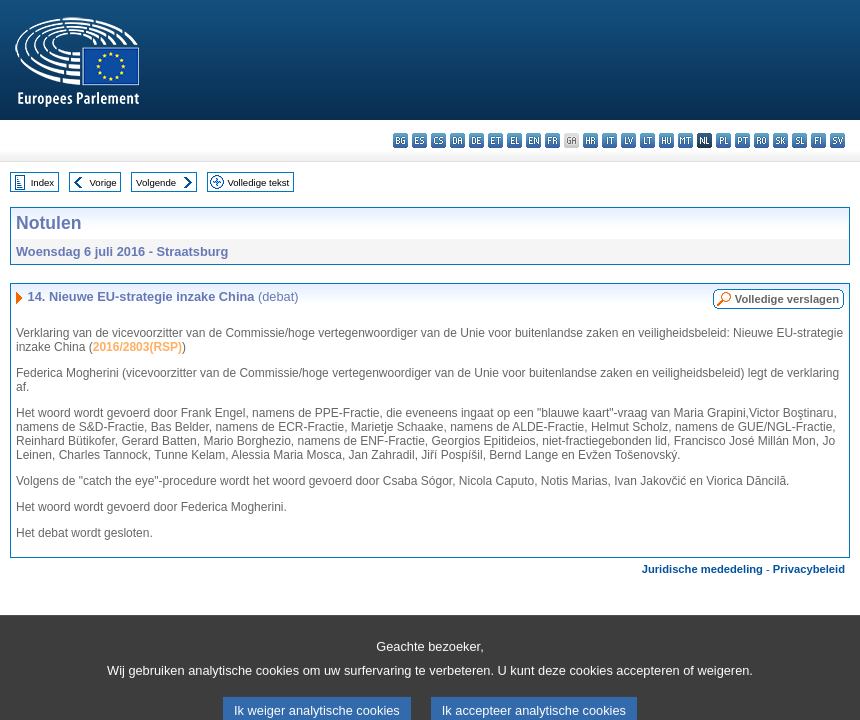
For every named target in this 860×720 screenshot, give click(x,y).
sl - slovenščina (799, 140)
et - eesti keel (495, 140)
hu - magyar (666, 140)
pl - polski (723, 140)
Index (42, 182)
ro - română (761, 140)
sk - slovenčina (780, 140)
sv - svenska (837, 140)
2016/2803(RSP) (137, 347)
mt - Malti (685, 140)
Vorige (103, 182)
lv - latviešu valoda (628, 140)
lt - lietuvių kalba (647, 140)
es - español (419, 140)
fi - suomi (818, 140)
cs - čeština (438, 140)
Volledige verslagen (787, 299)
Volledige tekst (258, 182)
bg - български (400, 140)
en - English (533, 140)
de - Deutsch (476, 140)
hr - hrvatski (590, 140)
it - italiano (609, 140)
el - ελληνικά (514, 140)
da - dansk (457, 140)
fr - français (552, 140)
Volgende (156, 182)
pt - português (742, 140)
